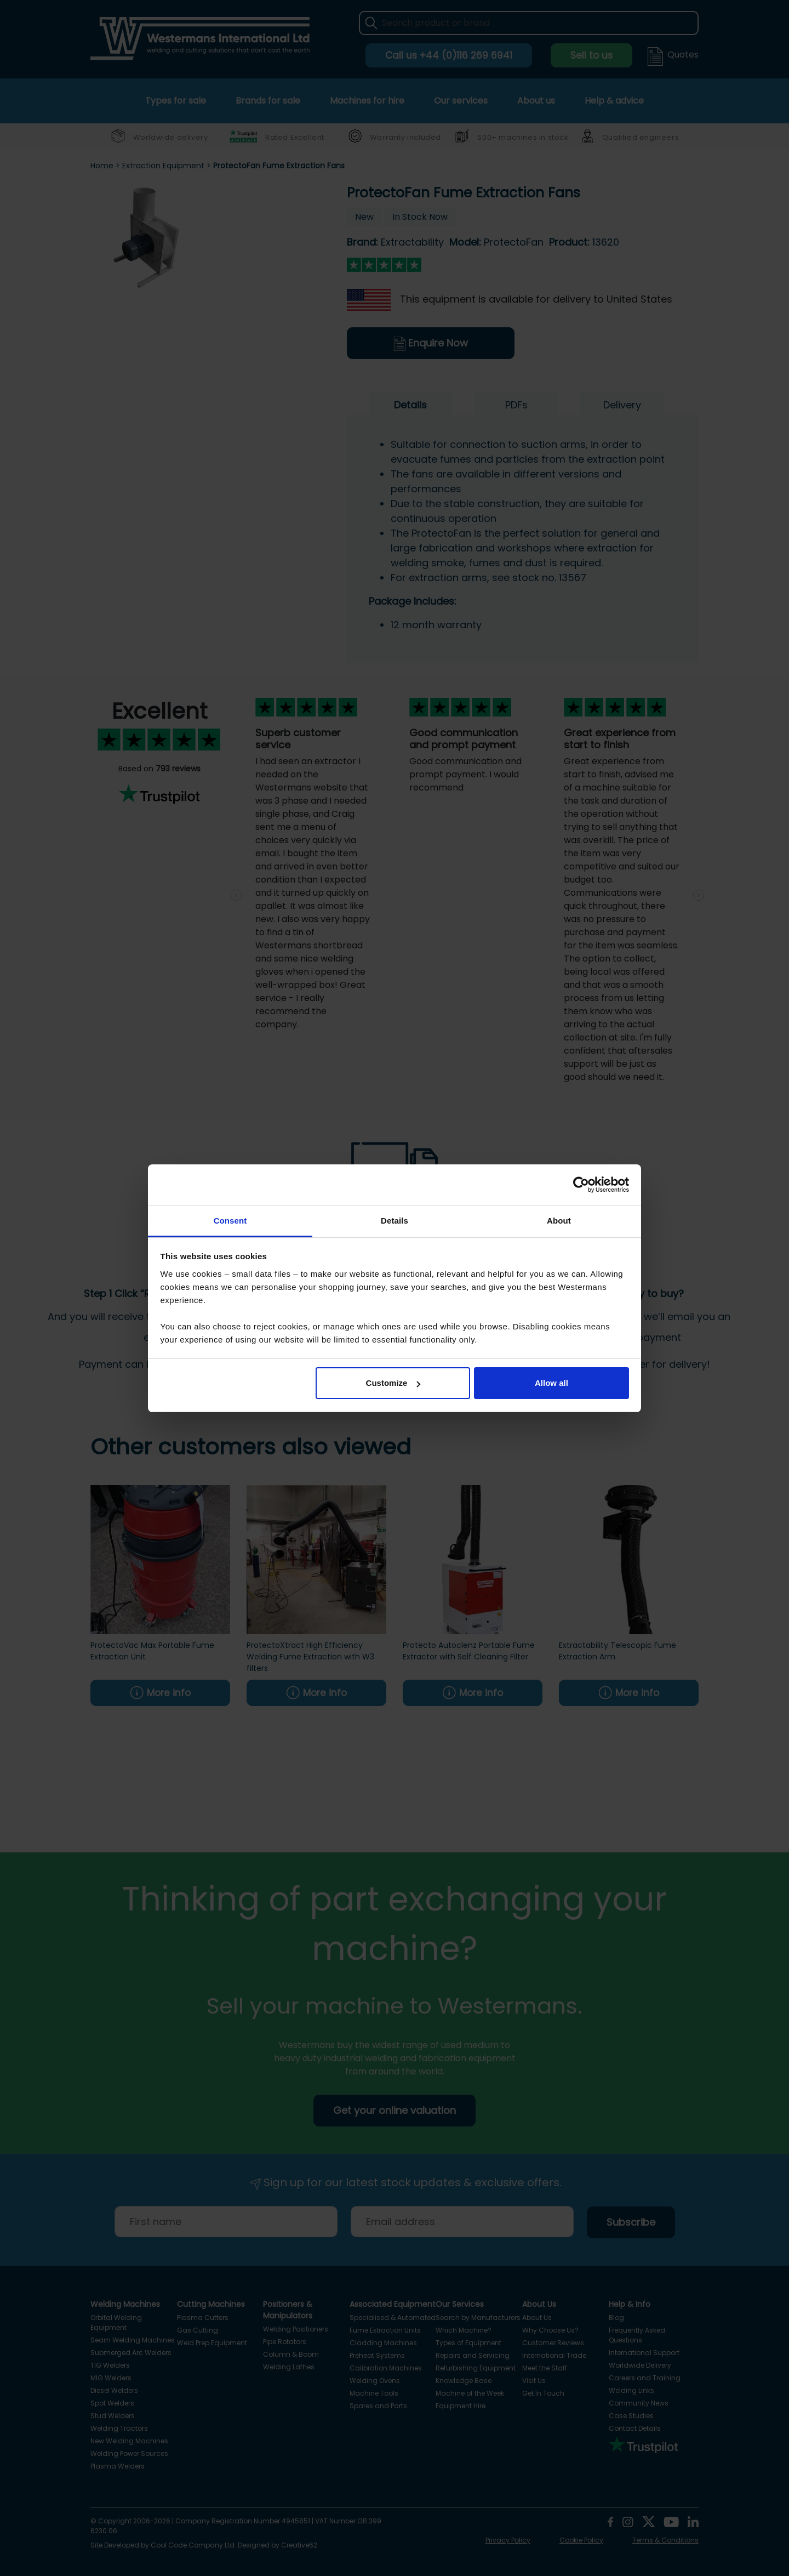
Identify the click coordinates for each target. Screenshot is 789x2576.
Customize (393, 1382)
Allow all (551, 1382)
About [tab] (559, 1220)
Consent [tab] (230, 1220)
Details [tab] (394, 1220)
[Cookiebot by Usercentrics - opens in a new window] (581, 1184)
